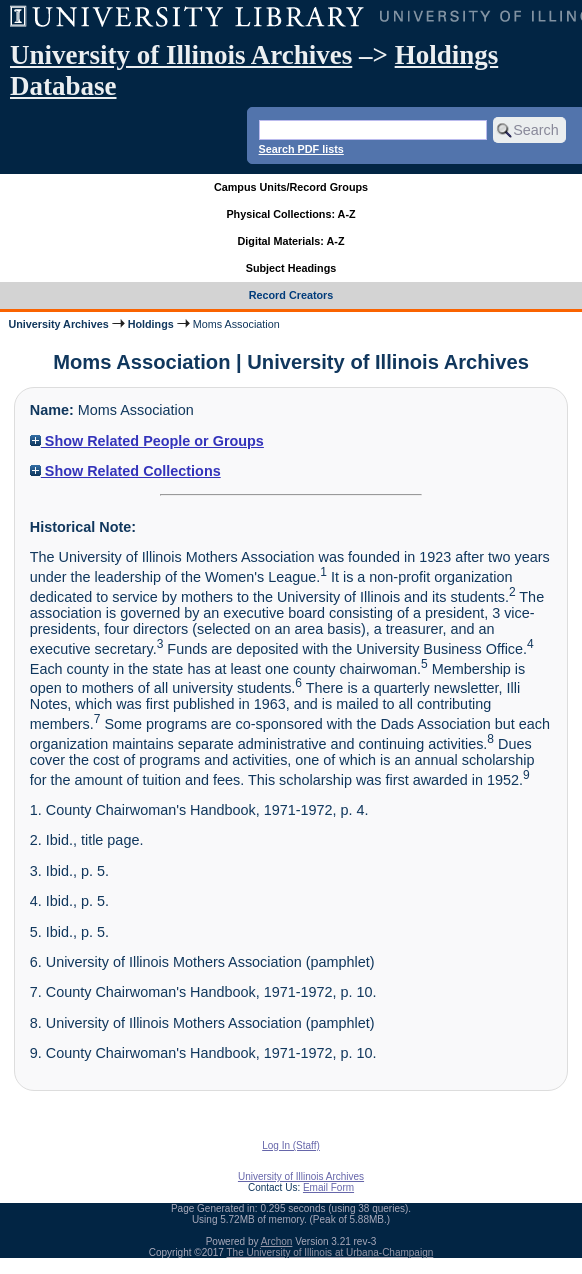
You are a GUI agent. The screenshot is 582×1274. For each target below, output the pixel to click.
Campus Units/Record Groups (291, 187)
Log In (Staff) (291, 1145)
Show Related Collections (125, 471)
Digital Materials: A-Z (291, 241)
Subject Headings (291, 268)
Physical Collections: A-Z (290, 214)
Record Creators (291, 295)
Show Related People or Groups (147, 441)
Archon (277, 1241)
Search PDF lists (301, 149)
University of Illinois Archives (181, 55)
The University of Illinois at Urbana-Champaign (330, 1252)
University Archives (58, 324)
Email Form (328, 1187)
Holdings (151, 324)
